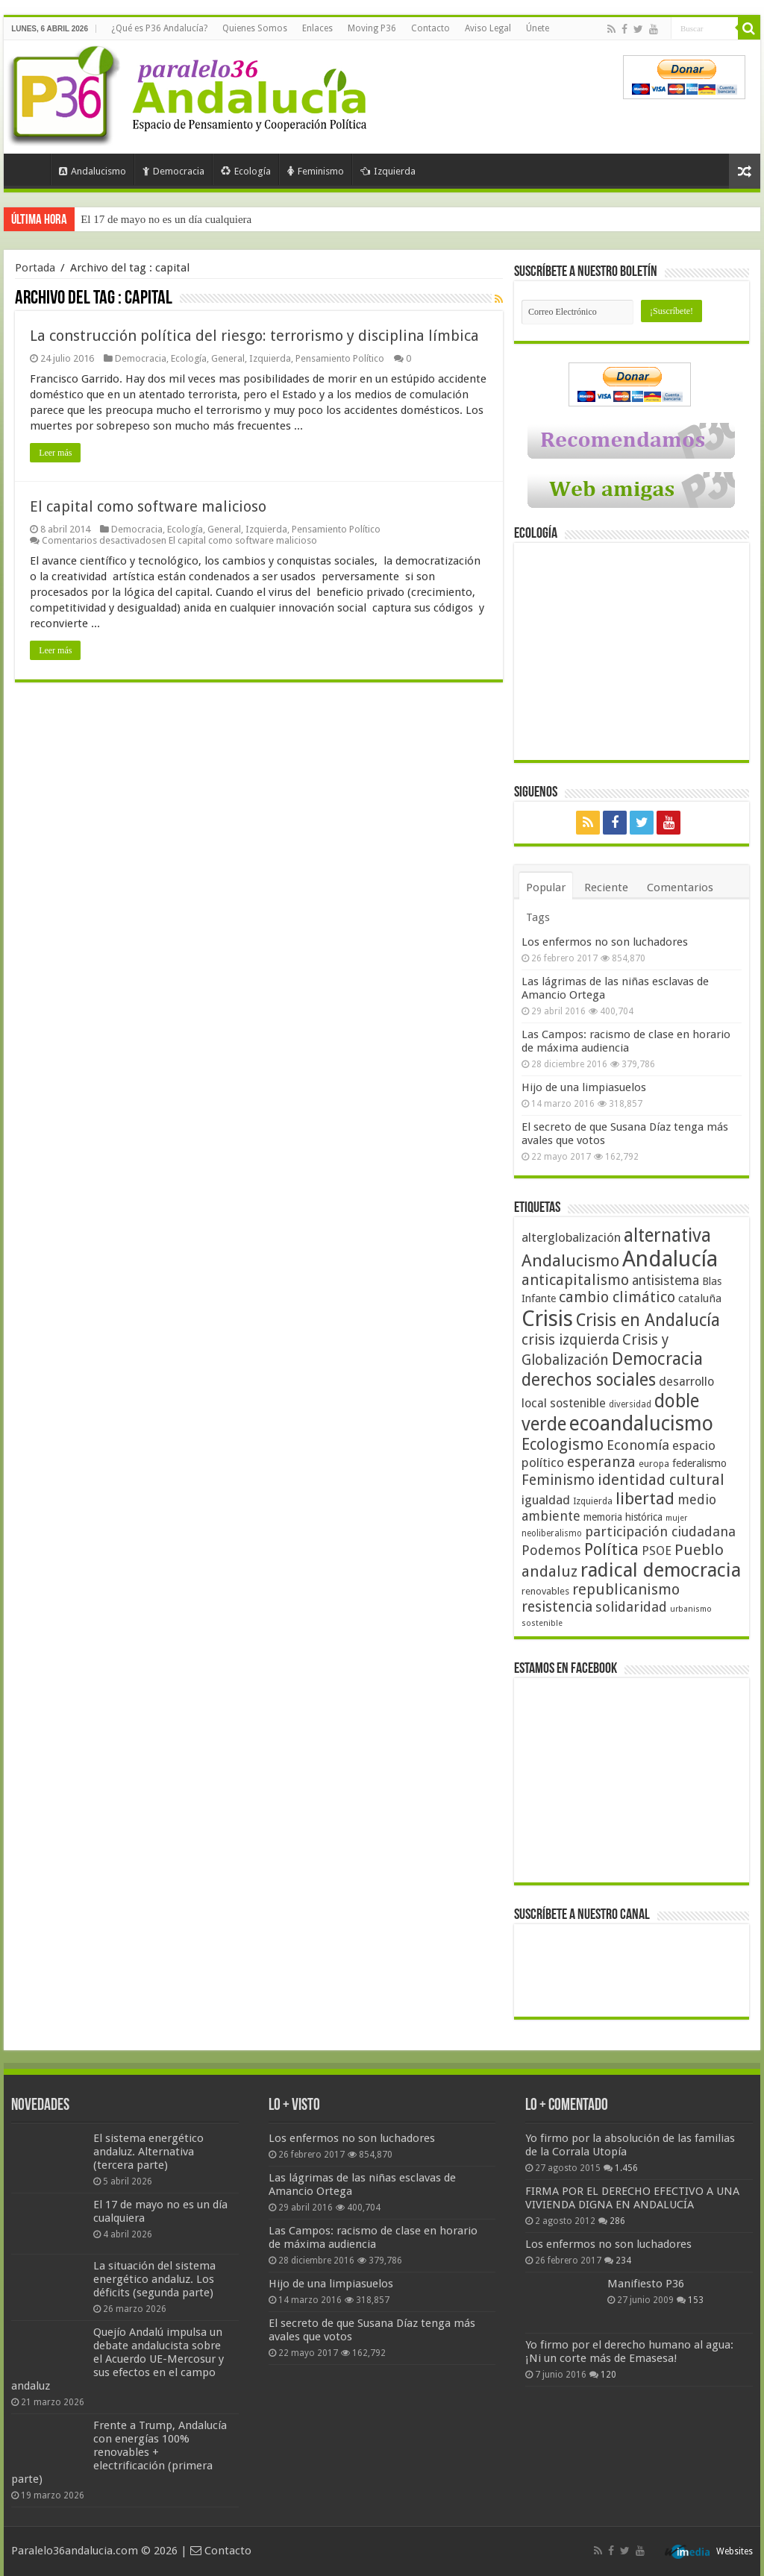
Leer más (55, 452)
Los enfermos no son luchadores (605, 942)
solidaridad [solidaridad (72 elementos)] (631, 1607)
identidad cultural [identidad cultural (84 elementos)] (661, 1480)
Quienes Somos (254, 28)
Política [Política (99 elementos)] (611, 1549)
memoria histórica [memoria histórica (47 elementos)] (623, 1517)
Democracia (173, 171)
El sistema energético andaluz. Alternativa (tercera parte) (148, 2152)
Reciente (606, 887)
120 (608, 2374)
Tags (538, 917)
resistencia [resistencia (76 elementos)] (557, 1606)
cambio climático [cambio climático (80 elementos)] (617, 1297)
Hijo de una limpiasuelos (584, 1087)
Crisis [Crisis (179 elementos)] (547, 1318)
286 (617, 2221)
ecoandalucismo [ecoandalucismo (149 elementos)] (641, 1423)
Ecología (246, 171)
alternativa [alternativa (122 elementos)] (667, 1235)
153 (696, 2300)
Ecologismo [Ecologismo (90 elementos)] (563, 1444)
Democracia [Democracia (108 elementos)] (657, 1358)
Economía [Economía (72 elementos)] (638, 1445)
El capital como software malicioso (148, 506)
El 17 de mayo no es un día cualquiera (166, 219)
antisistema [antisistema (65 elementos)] (665, 1280)
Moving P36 (372, 28)
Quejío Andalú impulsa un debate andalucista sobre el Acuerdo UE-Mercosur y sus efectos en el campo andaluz (117, 2359)
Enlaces (317, 28)
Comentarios (680, 887)
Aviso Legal (488, 28)
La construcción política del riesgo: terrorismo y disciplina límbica (254, 336)
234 (623, 2260)
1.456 (626, 2168)
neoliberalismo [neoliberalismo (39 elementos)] (552, 1533)
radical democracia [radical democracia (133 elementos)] (660, 1570)
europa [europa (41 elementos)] (654, 1464)
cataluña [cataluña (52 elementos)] (699, 1298)
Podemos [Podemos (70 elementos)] (551, 1550)
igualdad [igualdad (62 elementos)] (546, 1499)
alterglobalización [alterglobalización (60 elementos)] (571, 1237)
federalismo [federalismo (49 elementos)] (699, 1463)
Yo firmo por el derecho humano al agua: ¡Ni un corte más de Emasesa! (629, 2351)
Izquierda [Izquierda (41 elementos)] (593, 1501)
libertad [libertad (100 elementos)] (645, 1498)
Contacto (430, 28)
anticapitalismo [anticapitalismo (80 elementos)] (575, 1280)
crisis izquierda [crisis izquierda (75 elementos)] (570, 1339)
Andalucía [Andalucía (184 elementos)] (670, 1259)
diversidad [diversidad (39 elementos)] (630, 1404)
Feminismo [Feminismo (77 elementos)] (558, 1480)
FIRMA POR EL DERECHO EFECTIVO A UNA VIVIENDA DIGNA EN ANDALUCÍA (632, 2197)
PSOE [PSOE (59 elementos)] (656, 1551)
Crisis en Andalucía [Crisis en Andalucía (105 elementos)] (648, 1320)
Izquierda (388, 171)
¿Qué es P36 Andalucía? (159, 28)
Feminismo (315, 171)
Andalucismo (92, 171)
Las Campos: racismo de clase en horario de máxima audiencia (626, 1041)
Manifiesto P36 (645, 2283)
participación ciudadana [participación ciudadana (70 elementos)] (660, 1531)
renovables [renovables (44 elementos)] (545, 1591)
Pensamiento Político (339, 358)
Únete (537, 28)
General (228, 358)
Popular (546, 887)
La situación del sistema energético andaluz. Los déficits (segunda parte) (154, 2279)
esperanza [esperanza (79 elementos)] (601, 1462)
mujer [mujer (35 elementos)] (676, 1518)
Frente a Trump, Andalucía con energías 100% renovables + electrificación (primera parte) (119, 2452)
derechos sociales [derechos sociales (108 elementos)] (589, 1379)
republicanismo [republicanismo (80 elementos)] (626, 1589)
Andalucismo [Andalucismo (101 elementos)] (570, 1260)
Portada (30, 169)
